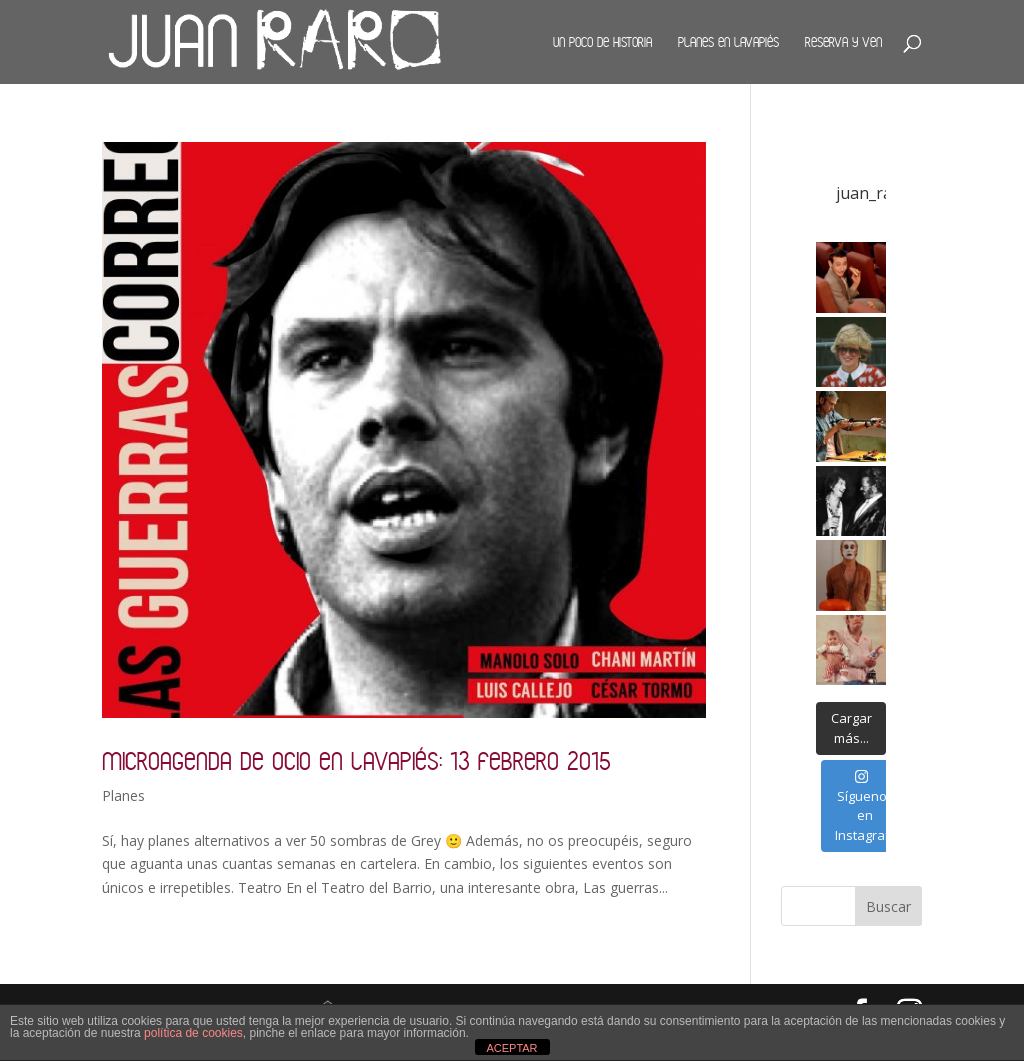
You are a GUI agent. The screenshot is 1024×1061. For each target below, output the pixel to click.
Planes (123, 795)
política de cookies (193, 1033)
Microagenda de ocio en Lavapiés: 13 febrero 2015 (356, 760)
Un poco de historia (602, 42)
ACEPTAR (511, 1048)
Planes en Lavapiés (728, 42)
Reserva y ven (843, 42)
